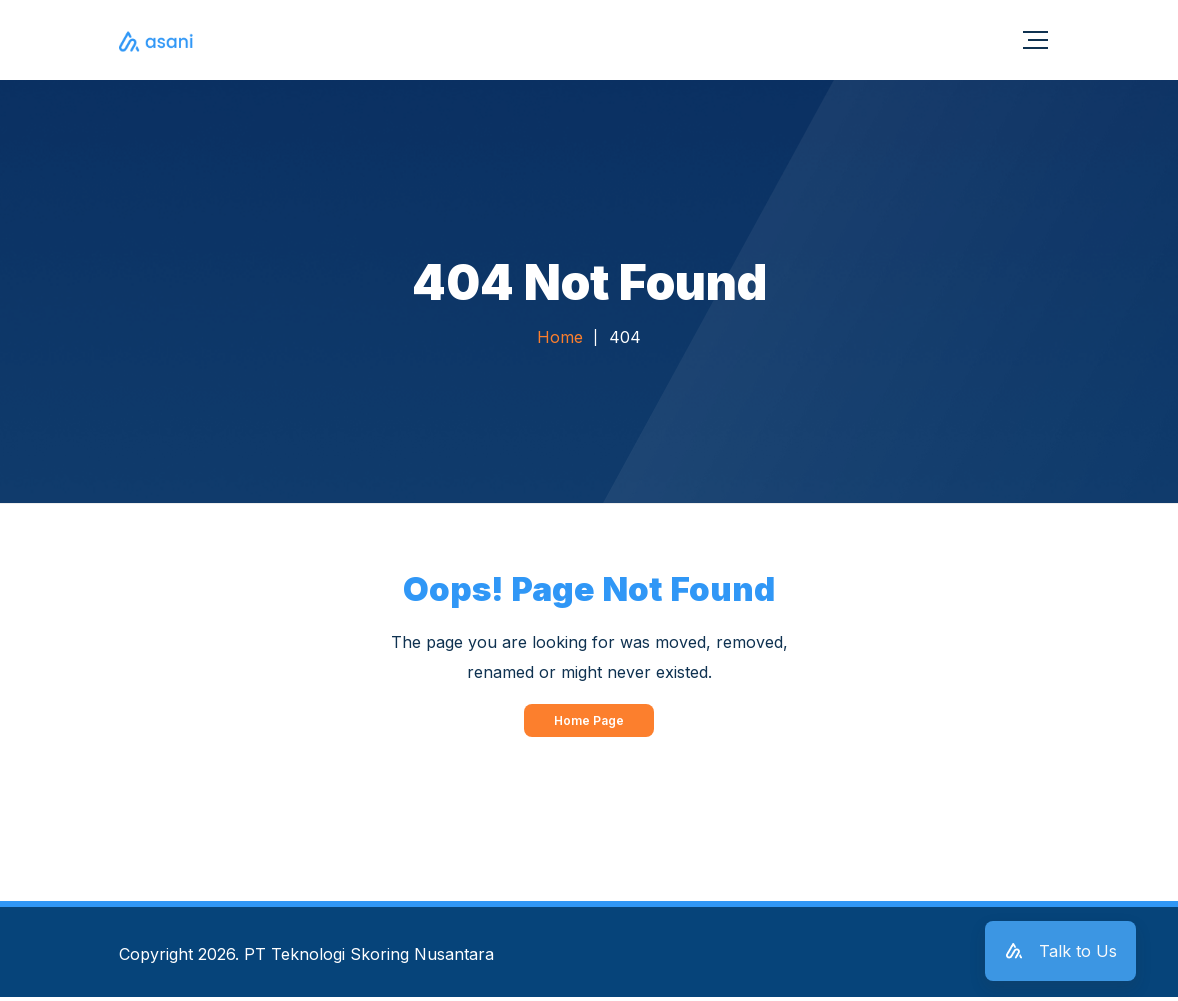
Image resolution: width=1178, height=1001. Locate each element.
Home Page (589, 723)
